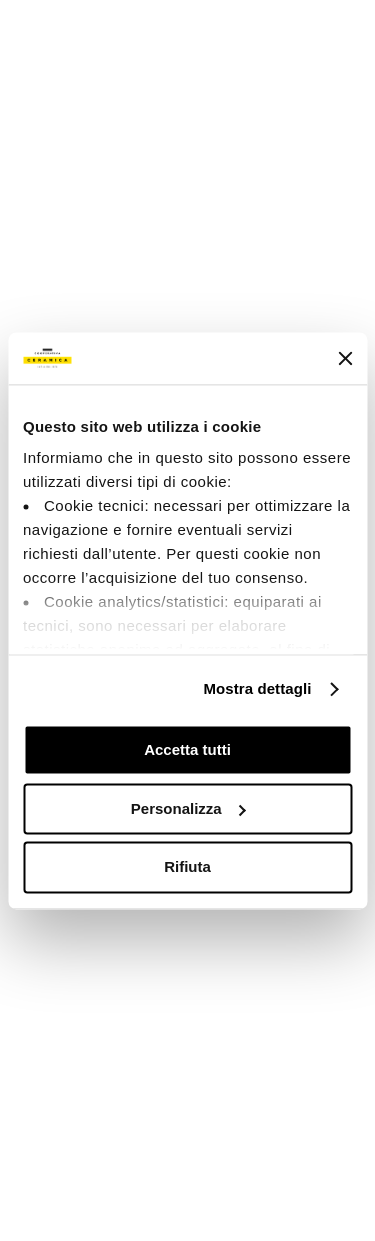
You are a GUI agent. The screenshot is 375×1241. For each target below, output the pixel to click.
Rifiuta (187, 867)
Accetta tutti (187, 749)
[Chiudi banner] (345, 358)
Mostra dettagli (257, 689)
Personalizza (188, 808)
